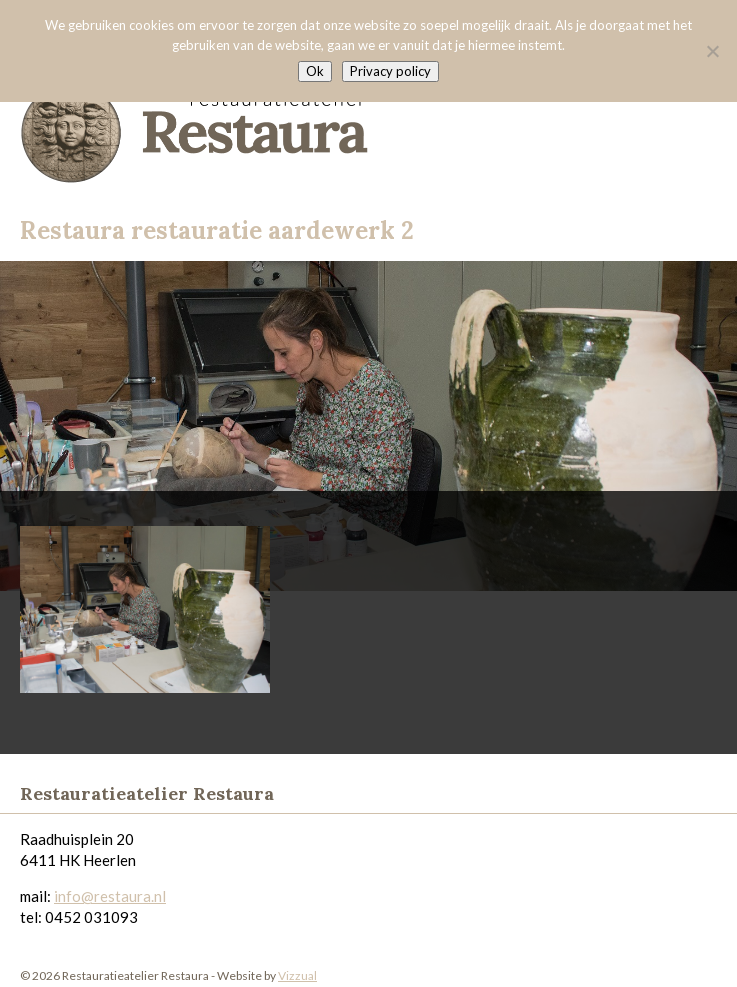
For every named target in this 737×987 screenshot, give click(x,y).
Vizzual (297, 975)
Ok (315, 71)
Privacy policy (390, 71)
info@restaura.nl (110, 896)
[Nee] (712, 51)
